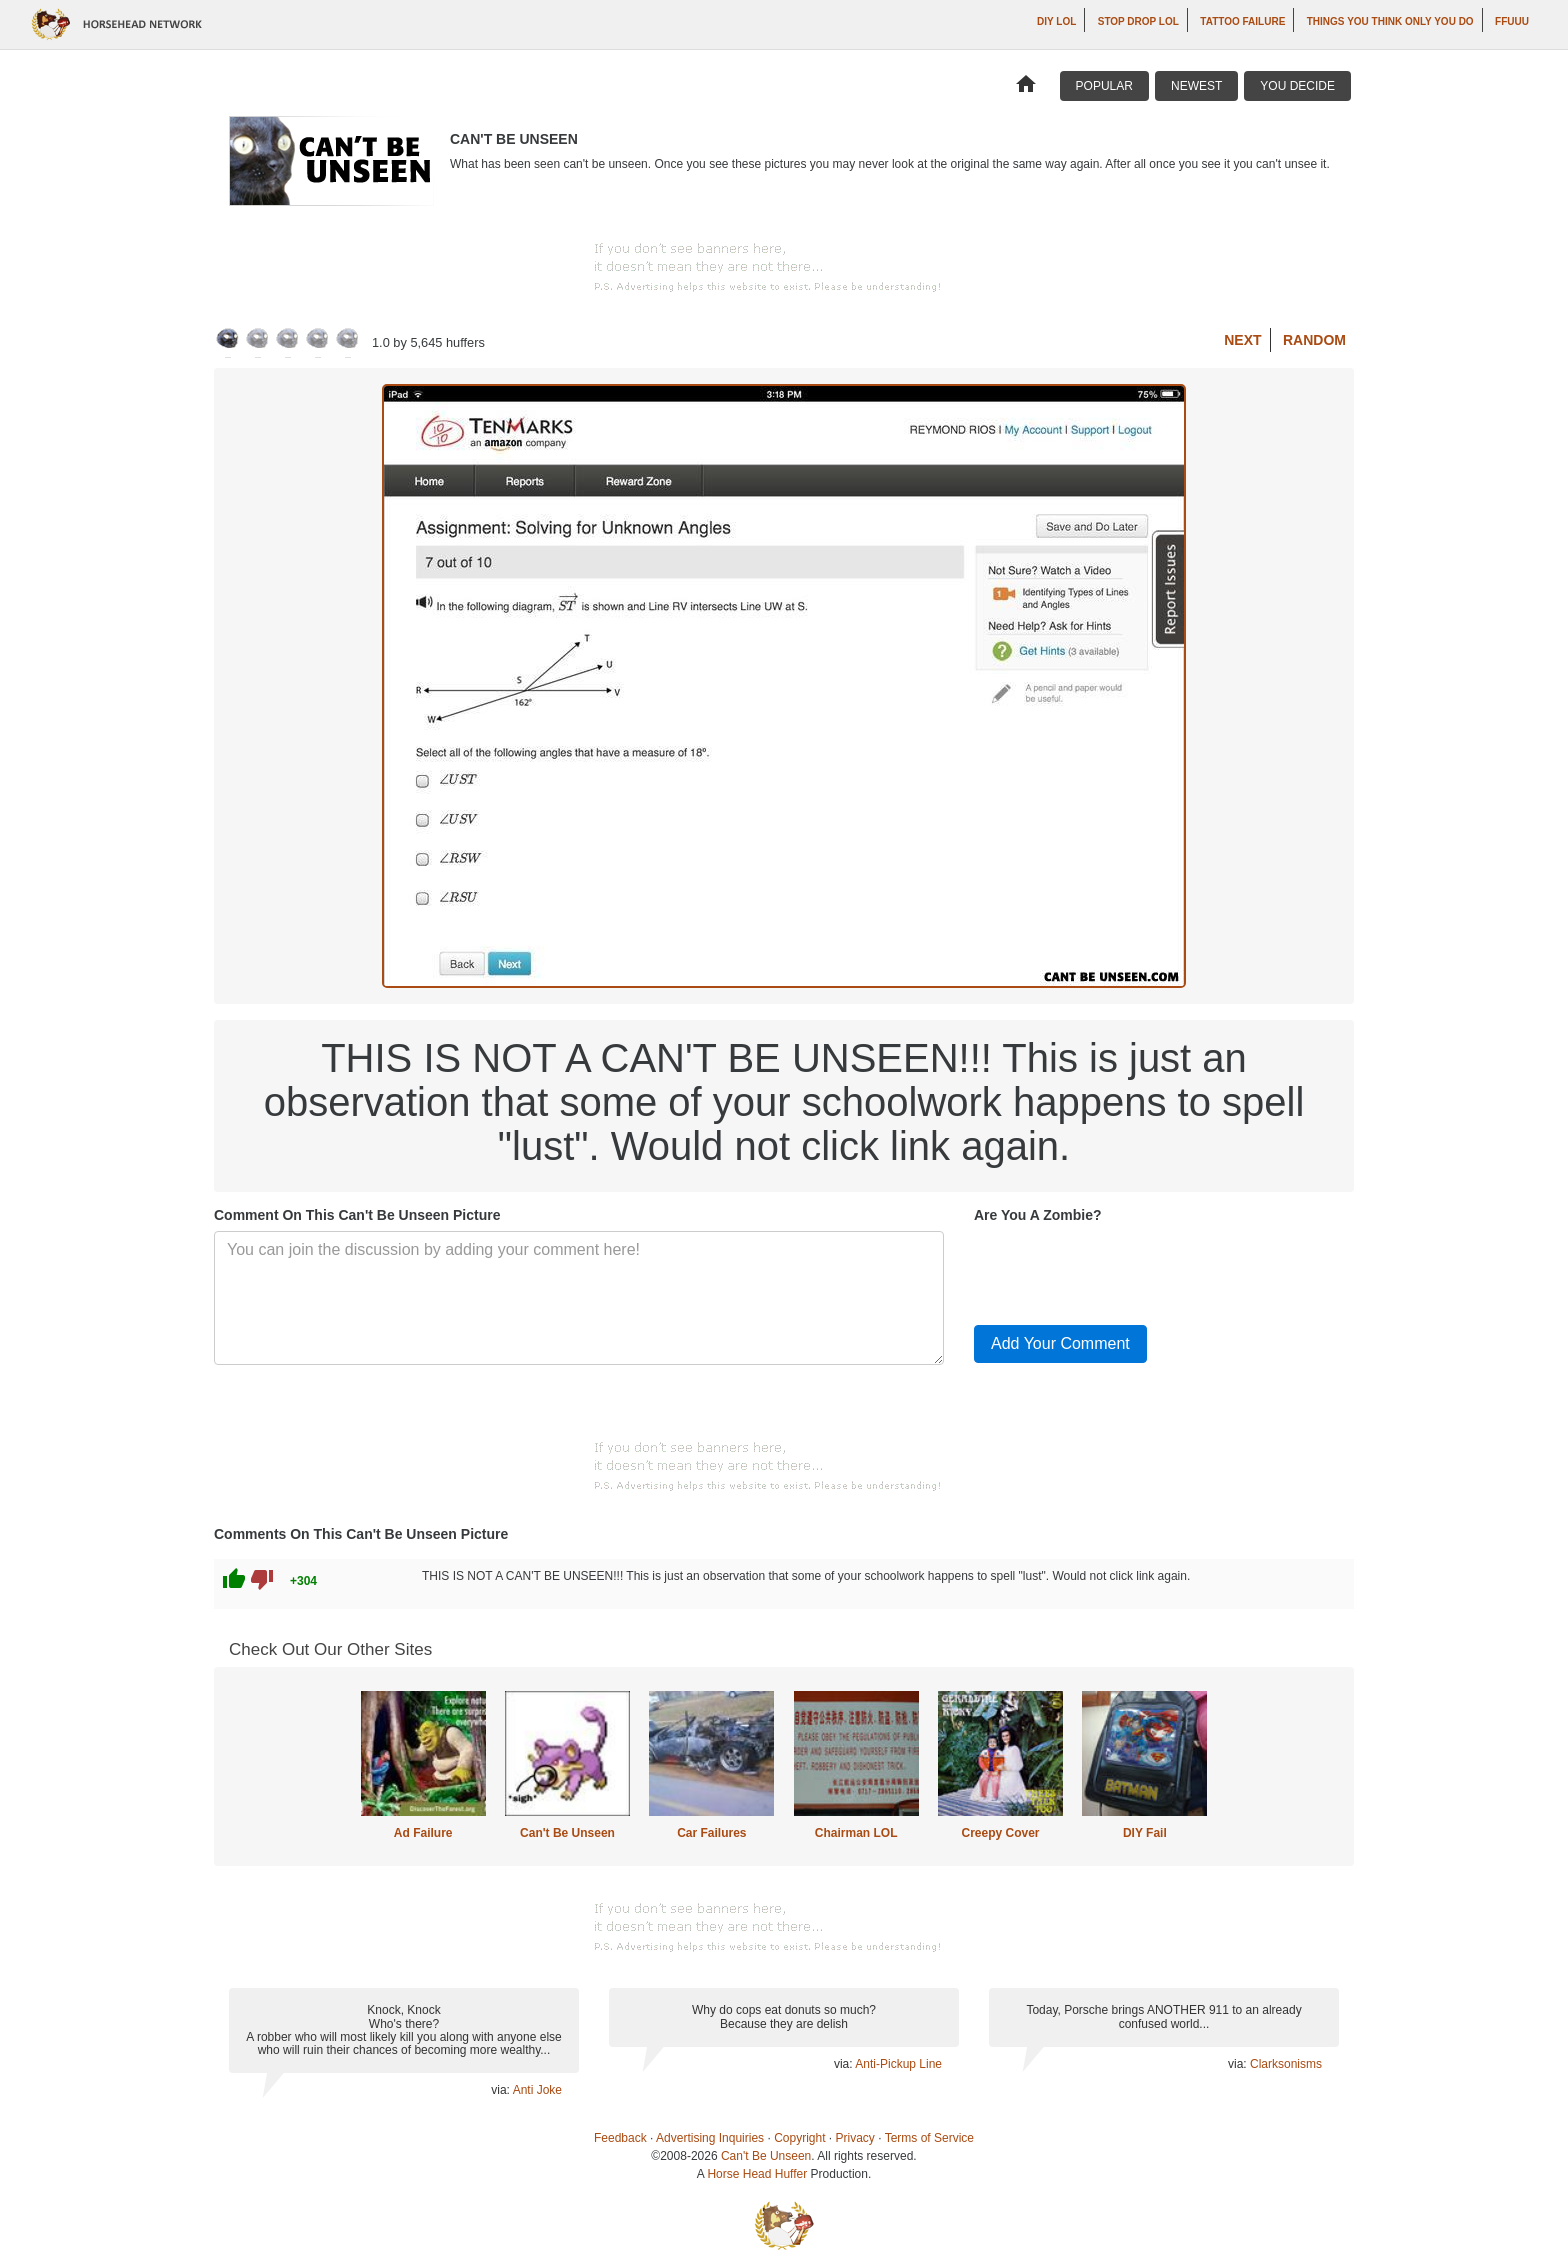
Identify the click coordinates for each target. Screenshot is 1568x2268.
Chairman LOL (856, 1833)
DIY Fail (1145, 1833)
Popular (1104, 86)
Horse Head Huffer (757, 2174)
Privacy (855, 2138)
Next (1242, 340)
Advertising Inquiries (710, 2138)
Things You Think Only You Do (1390, 21)
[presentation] (1126, 1270)
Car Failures (711, 1833)
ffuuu (1512, 21)
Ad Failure (423, 1833)
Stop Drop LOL (1138, 21)
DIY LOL (1056, 21)
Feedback (620, 2138)
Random (1314, 340)
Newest (1196, 86)
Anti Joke (537, 2090)
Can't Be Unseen (567, 1833)
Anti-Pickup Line (898, 2064)
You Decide (1297, 86)
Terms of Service (929, 2138)
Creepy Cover (1000, 1833)
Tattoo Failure (1242, 21)
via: (501, 2090)
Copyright (799, 2138)
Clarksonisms (1286, 2064)
